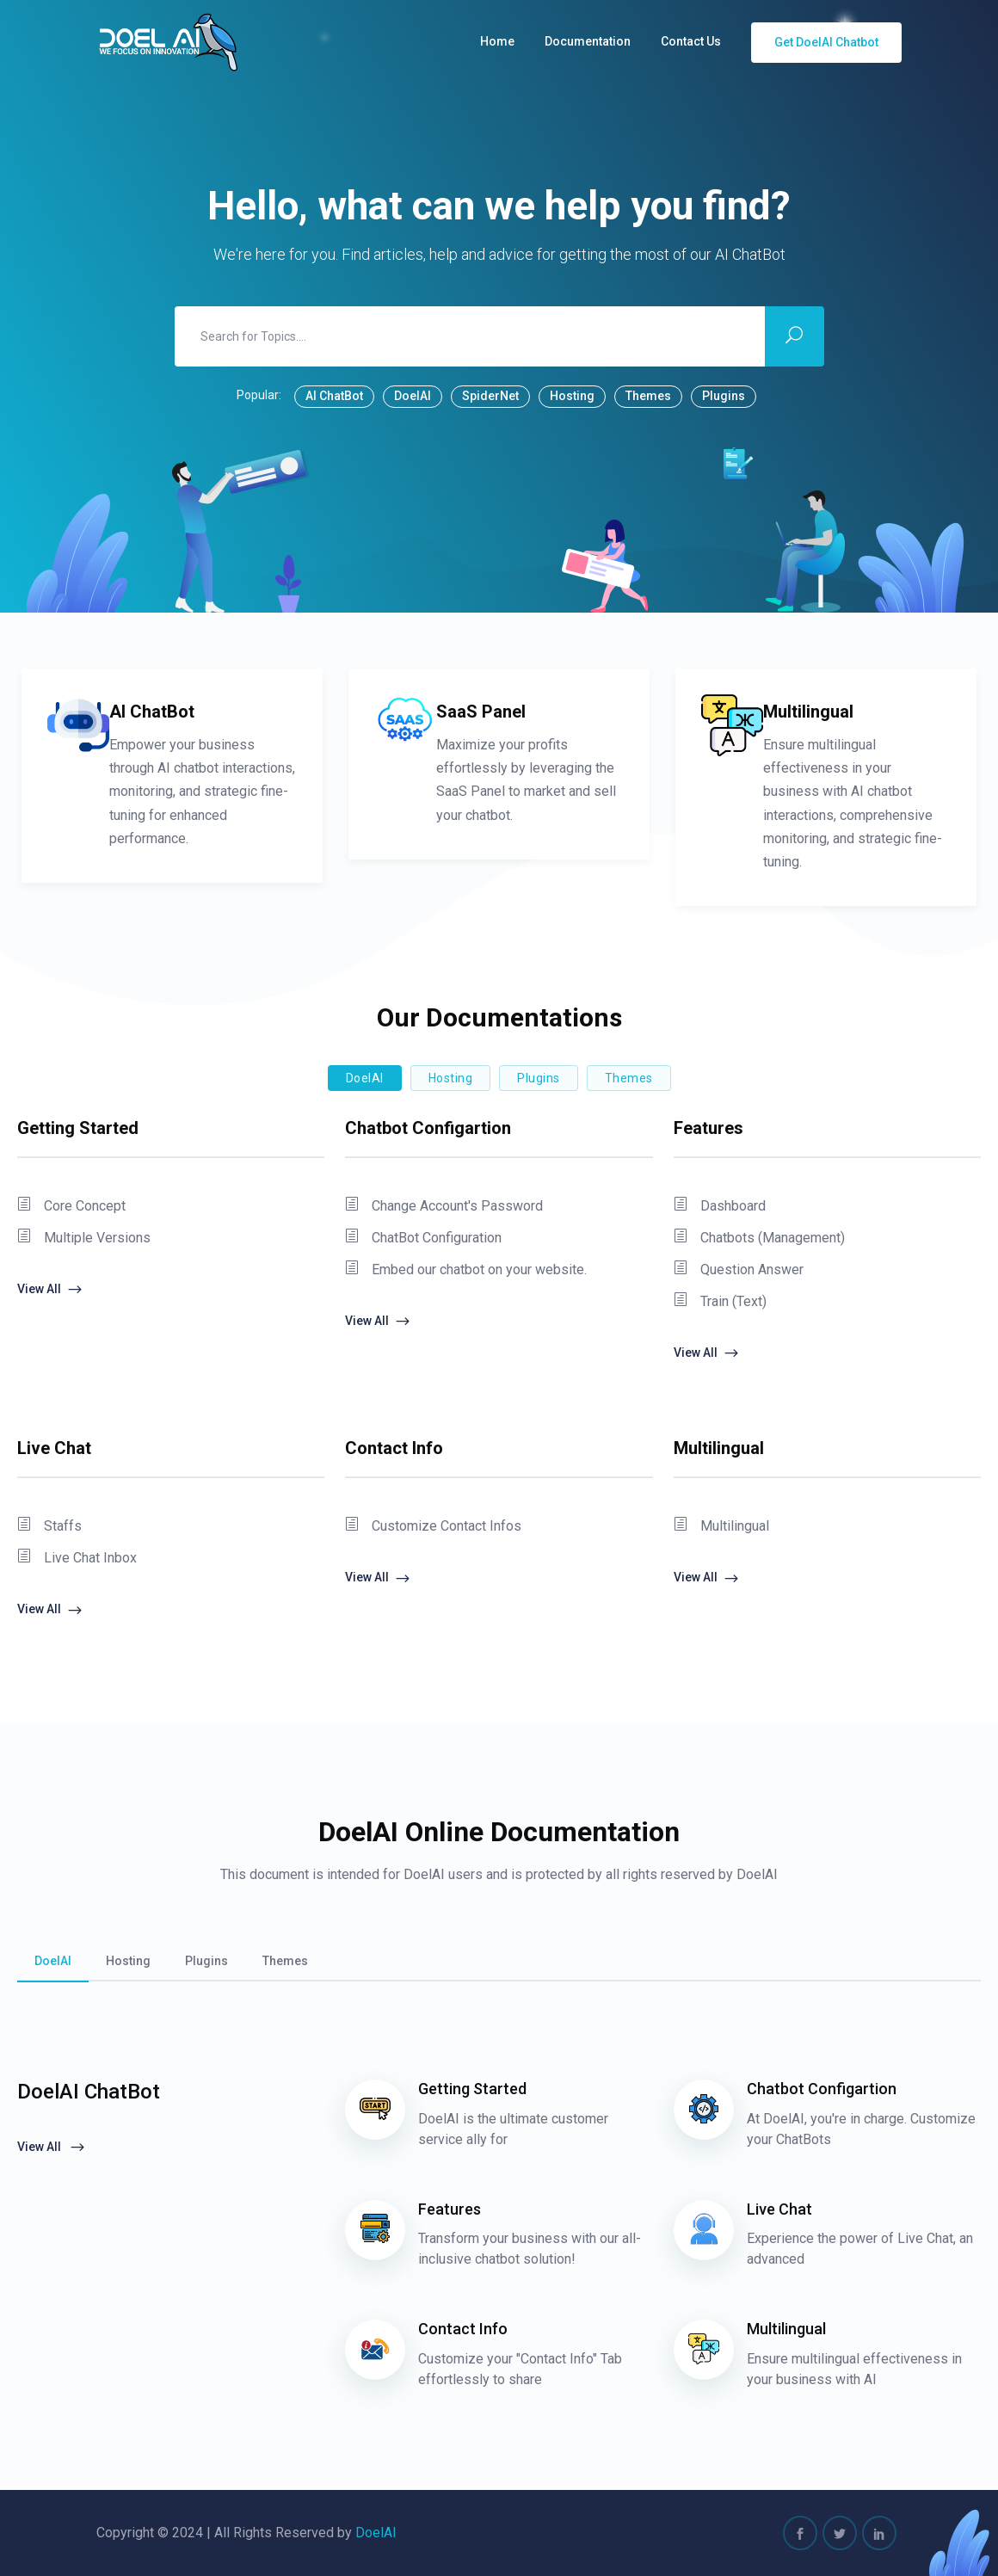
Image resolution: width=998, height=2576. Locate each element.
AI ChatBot (334, 396)
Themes (648, 396)
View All (50, 1289)
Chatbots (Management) (759, 1238)
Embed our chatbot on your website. (466, 1269)
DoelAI (412, 396)
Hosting (572, 396)
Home (497, 41)
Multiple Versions (84, 1238)
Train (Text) (720, 1301)
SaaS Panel (481, 711)
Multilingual (808, 711)
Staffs (49, 1526)
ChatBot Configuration (423, 1238)
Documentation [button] (588, 41)
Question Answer (739, 1269)
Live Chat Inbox (77, 1558)
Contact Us (691, 41)
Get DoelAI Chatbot (826, 42)
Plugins (723, 396)
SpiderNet (490, 396)
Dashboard (720, 1206)
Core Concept (71, 1206)
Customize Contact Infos (433, 1526)
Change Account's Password (444, 1206)
